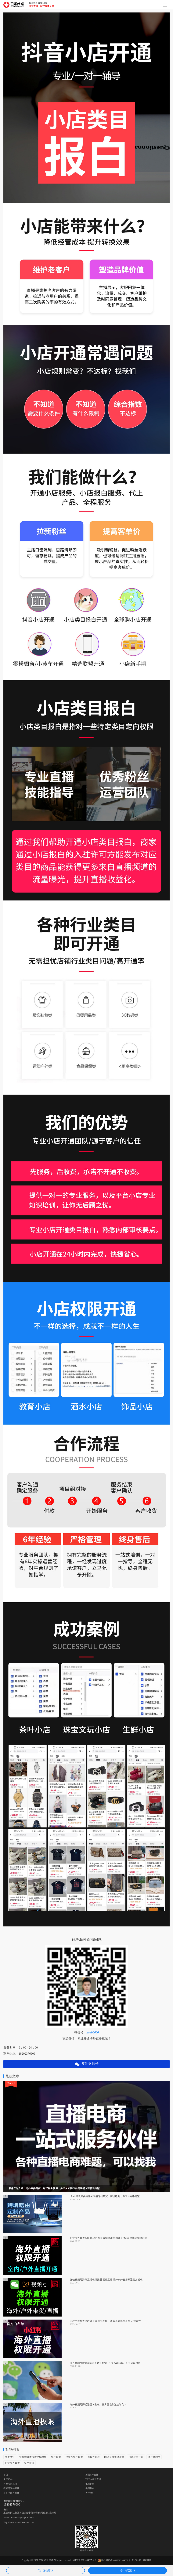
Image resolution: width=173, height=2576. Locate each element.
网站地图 (147, 2560)
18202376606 (11, 2504)
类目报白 (90, 2488)
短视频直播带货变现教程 (32, 2456)
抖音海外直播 (10, 2483)
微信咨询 (45, 2570)
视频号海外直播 (11, 2488)
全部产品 (8, 2479)
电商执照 (90, 2483)
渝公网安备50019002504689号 (114, 2560)
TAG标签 (136, 2560)
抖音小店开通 (135, 2456)
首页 (5, 2474)
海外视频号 (154, 2456)
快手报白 (29, 2462)
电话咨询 (127, 2570)
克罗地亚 (10, 2456)
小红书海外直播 (11, 2493)
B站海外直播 (91, 2474)
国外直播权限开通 (114, 2456)
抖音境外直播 (12, 2462)
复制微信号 (87, 2064)
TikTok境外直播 (93, 2479)
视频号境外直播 (74, 2456)
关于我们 (90, 2493)
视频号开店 (93, 2456)
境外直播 (56, 2456)
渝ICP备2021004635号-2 (84, 2560)
